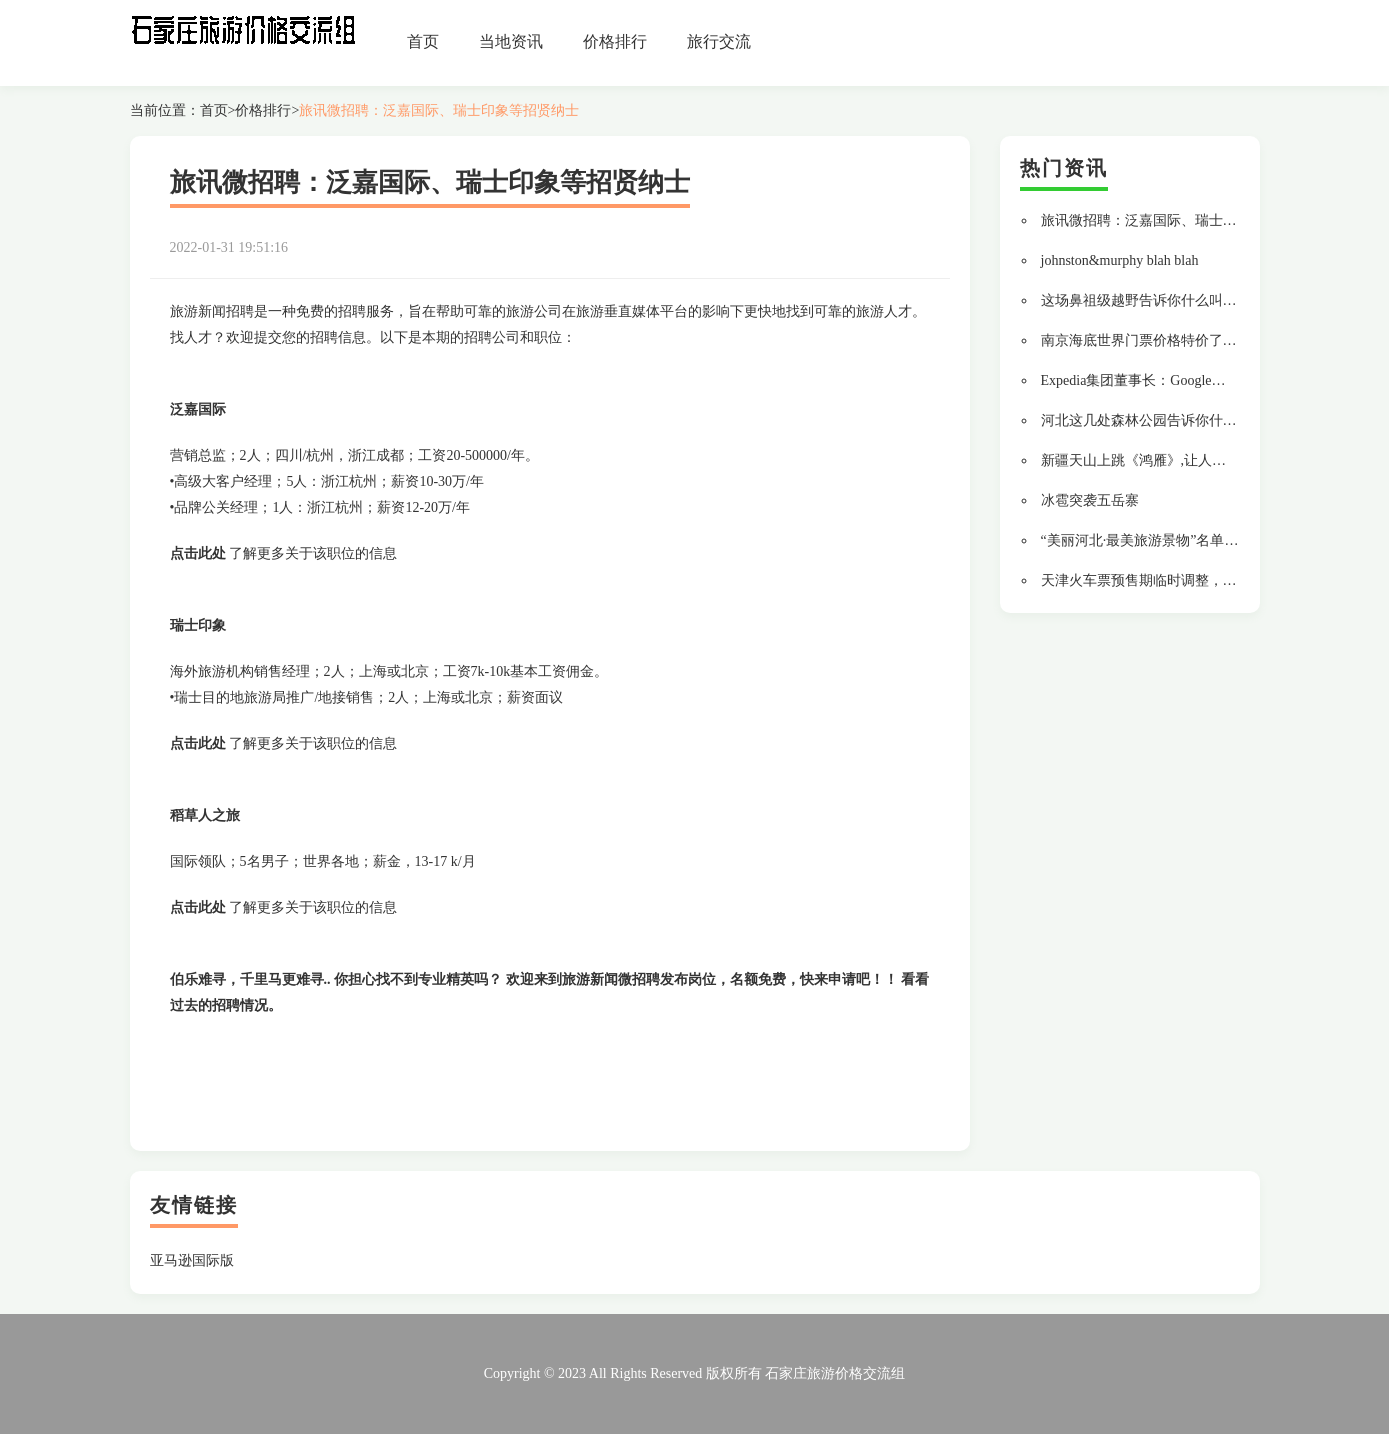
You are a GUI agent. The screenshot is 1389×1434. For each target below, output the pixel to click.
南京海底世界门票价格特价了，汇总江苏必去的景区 (1202, 340)
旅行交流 (719, 41)
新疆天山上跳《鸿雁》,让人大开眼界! (1157, 460)
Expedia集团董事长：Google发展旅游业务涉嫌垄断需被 (1210, 380)
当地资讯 (511, 41)
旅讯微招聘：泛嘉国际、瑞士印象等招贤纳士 (439, 110)
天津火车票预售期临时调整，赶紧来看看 (1167, 580)
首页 (423, 41)
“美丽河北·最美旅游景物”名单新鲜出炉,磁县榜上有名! (1207, 540)
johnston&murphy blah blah (1120, 260)
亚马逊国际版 (192, 1260)
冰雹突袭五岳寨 (1090, 500)
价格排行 (615, 41)
